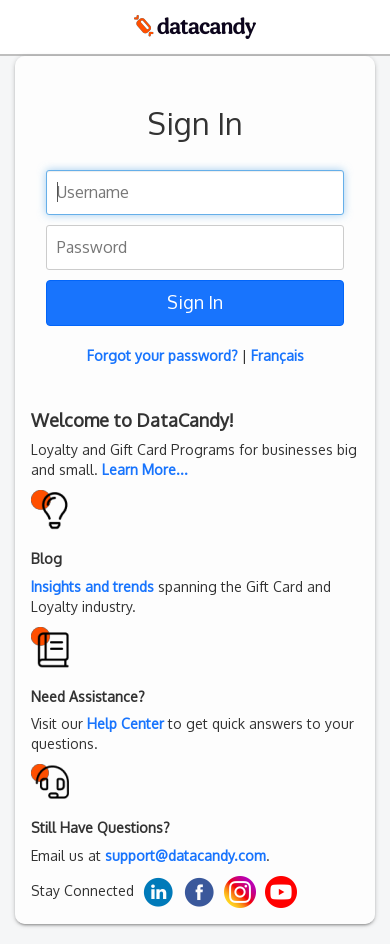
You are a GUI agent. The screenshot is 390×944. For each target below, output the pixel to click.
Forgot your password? (162, 355)
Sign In (195, 302)
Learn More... (145, 469)
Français (277, 355)
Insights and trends (92, 586)
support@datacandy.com (185, 855)
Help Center (125, 723)
